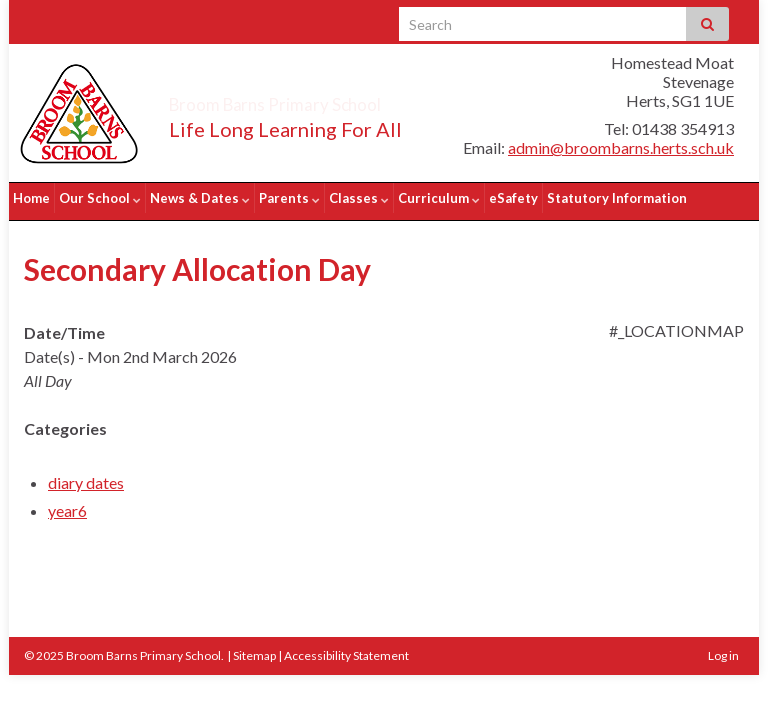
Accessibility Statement (346, 648)
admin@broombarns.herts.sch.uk (621, 147)
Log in (723, 648)
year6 (67, 503)
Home (31, 198)
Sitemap (254, 648)
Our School (100, 198)
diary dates (86, 475)
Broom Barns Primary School (332, 100)
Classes (359, 198)
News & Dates (200, 198)
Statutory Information (617, 198)
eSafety (513, 198)
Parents (289, 198)
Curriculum (439, 198)
